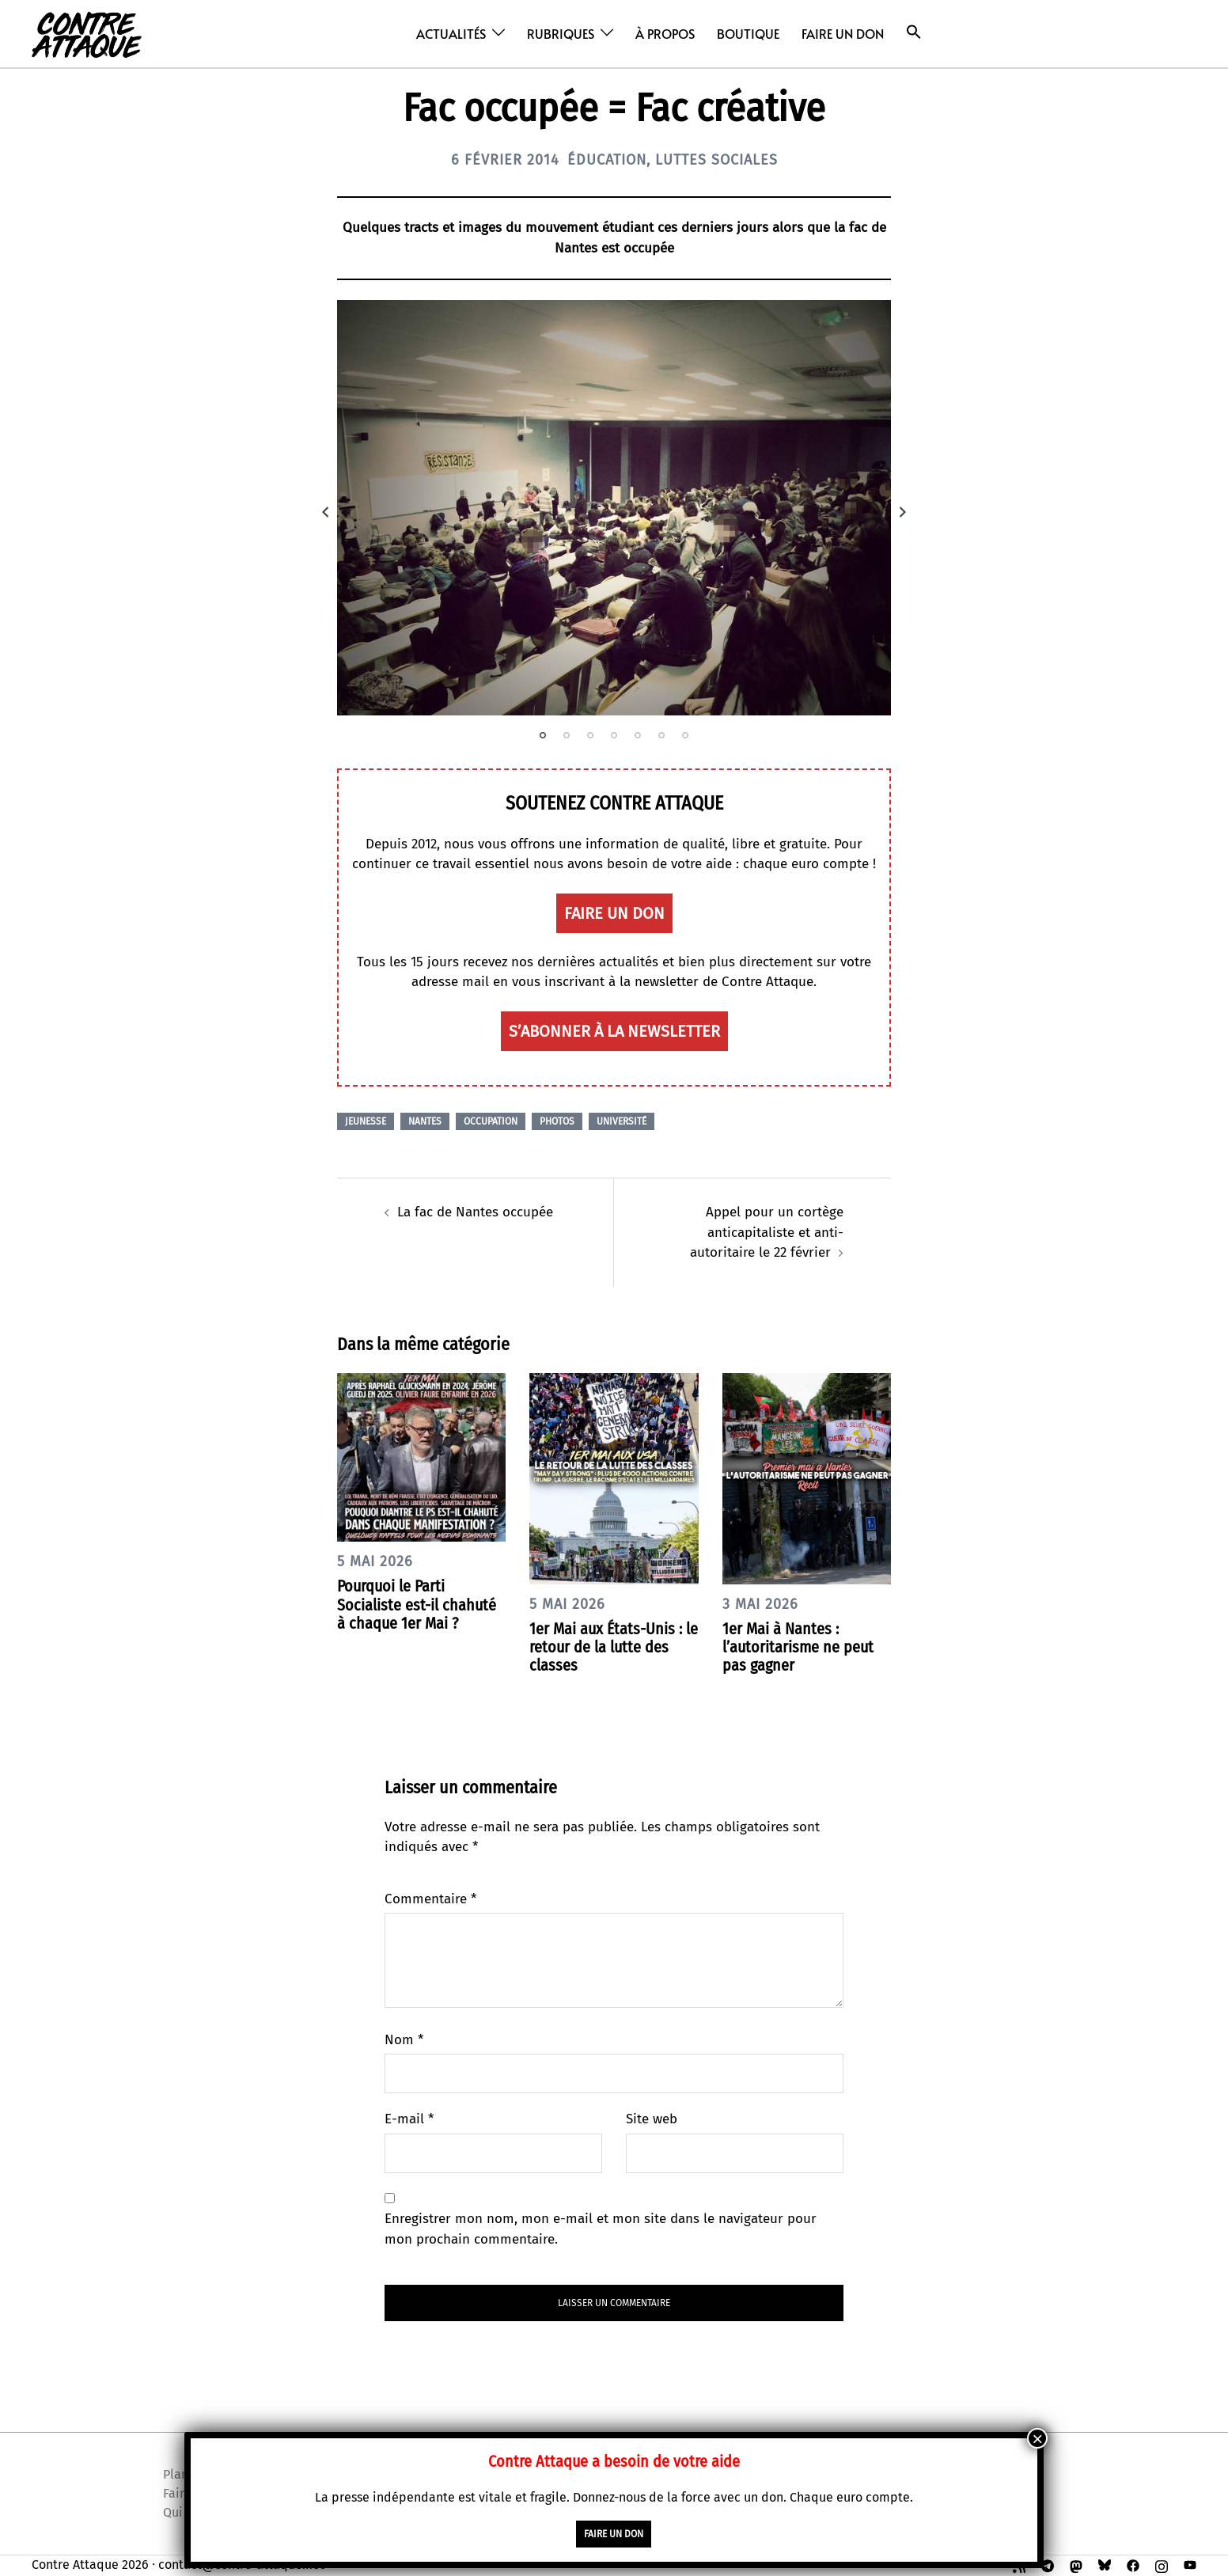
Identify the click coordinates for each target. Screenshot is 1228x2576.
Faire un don (843, 33)
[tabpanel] (614, 507)
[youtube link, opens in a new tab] (1190, 2564)
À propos (665, 33)
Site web (651, 2119)
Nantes (425, 1121)
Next (903, 512)
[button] (914, 32)
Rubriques (560, 33)
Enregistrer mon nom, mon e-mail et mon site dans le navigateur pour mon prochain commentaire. (601, 2229)
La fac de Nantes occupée (475, 1212)
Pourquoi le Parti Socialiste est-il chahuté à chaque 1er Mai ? (416, 1604)
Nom (404, 2040)
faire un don (614, 913)
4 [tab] (614, 735)
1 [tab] (543, 735)
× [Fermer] (1037, 2438)
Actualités (451, 33)
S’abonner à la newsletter (614, 1031)
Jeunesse (365, 1121)
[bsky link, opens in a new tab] (1104, 2564)
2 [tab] (566, 735)
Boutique (748, 33)
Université (621, 1121)
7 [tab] (685, 735)
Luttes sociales (716, 160)
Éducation (606, 160)
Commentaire (430, 1899)
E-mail (409, 2119)
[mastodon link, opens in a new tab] (1076, 2564)
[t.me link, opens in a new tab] (1047, 2564)
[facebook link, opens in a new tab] (1133, 2564)
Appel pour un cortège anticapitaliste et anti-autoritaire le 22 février (766, 1232)
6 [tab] (661, 735)
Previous (325, 512)
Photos (557, 1121)
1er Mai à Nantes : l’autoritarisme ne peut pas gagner (798, 1647)
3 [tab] (590, 735)
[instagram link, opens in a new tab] (1161, 2564)
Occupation (490, 1121)
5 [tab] (638, 735)
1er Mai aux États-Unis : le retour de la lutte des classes (613, 1647)
